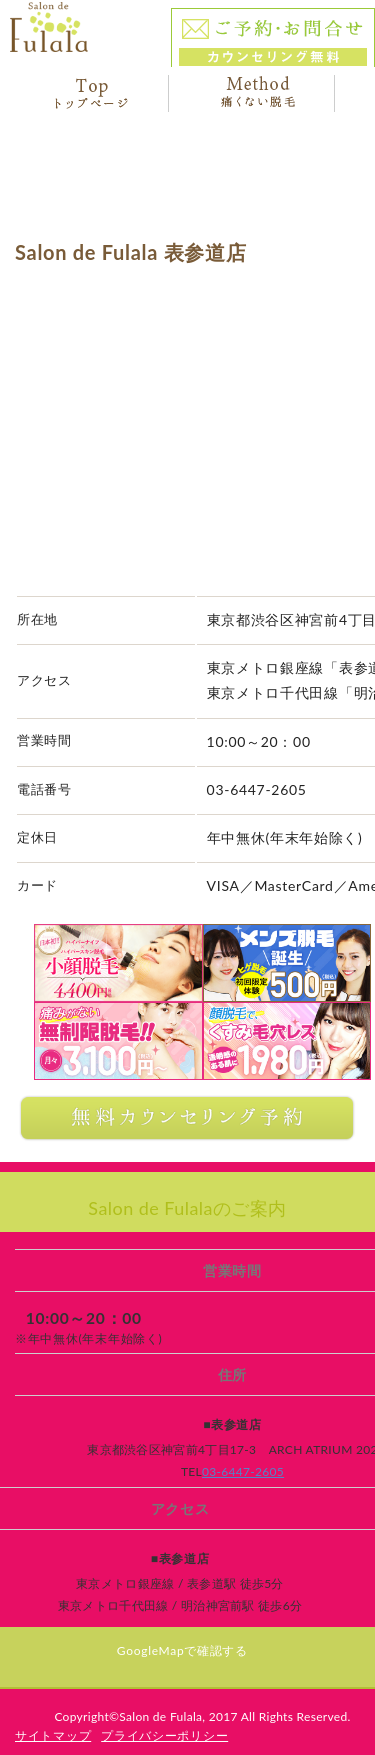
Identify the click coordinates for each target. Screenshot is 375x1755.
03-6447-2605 (243, 1471)
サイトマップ (53, 1735)
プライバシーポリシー (164, 1735)
